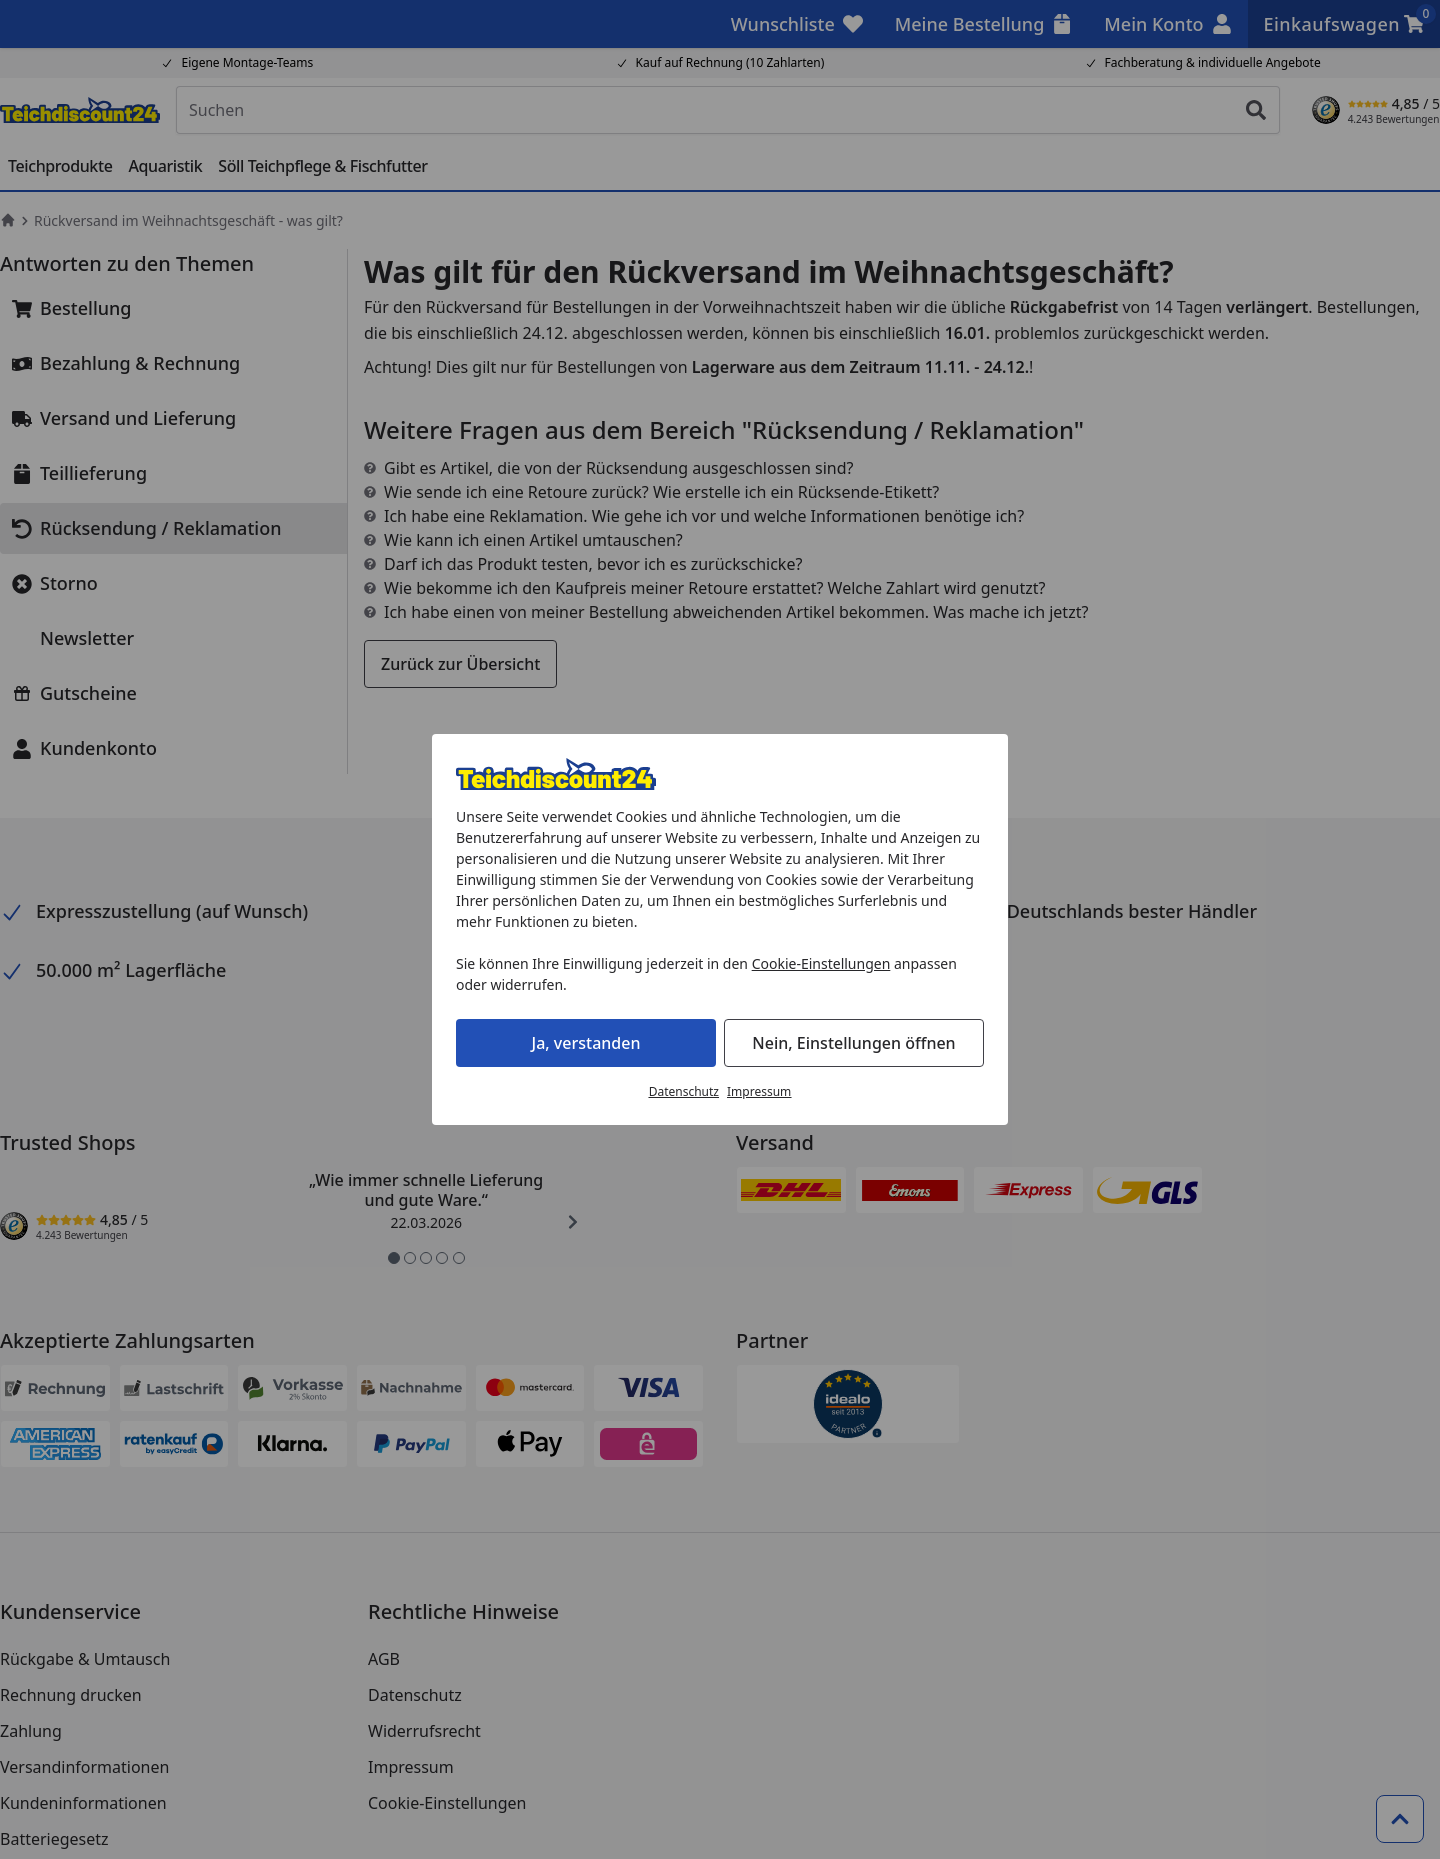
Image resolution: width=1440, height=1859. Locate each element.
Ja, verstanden (586, 1043)
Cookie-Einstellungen (821, 963)
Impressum (759, 1091)
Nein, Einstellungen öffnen (853, 1043)
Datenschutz (684, 1091)
